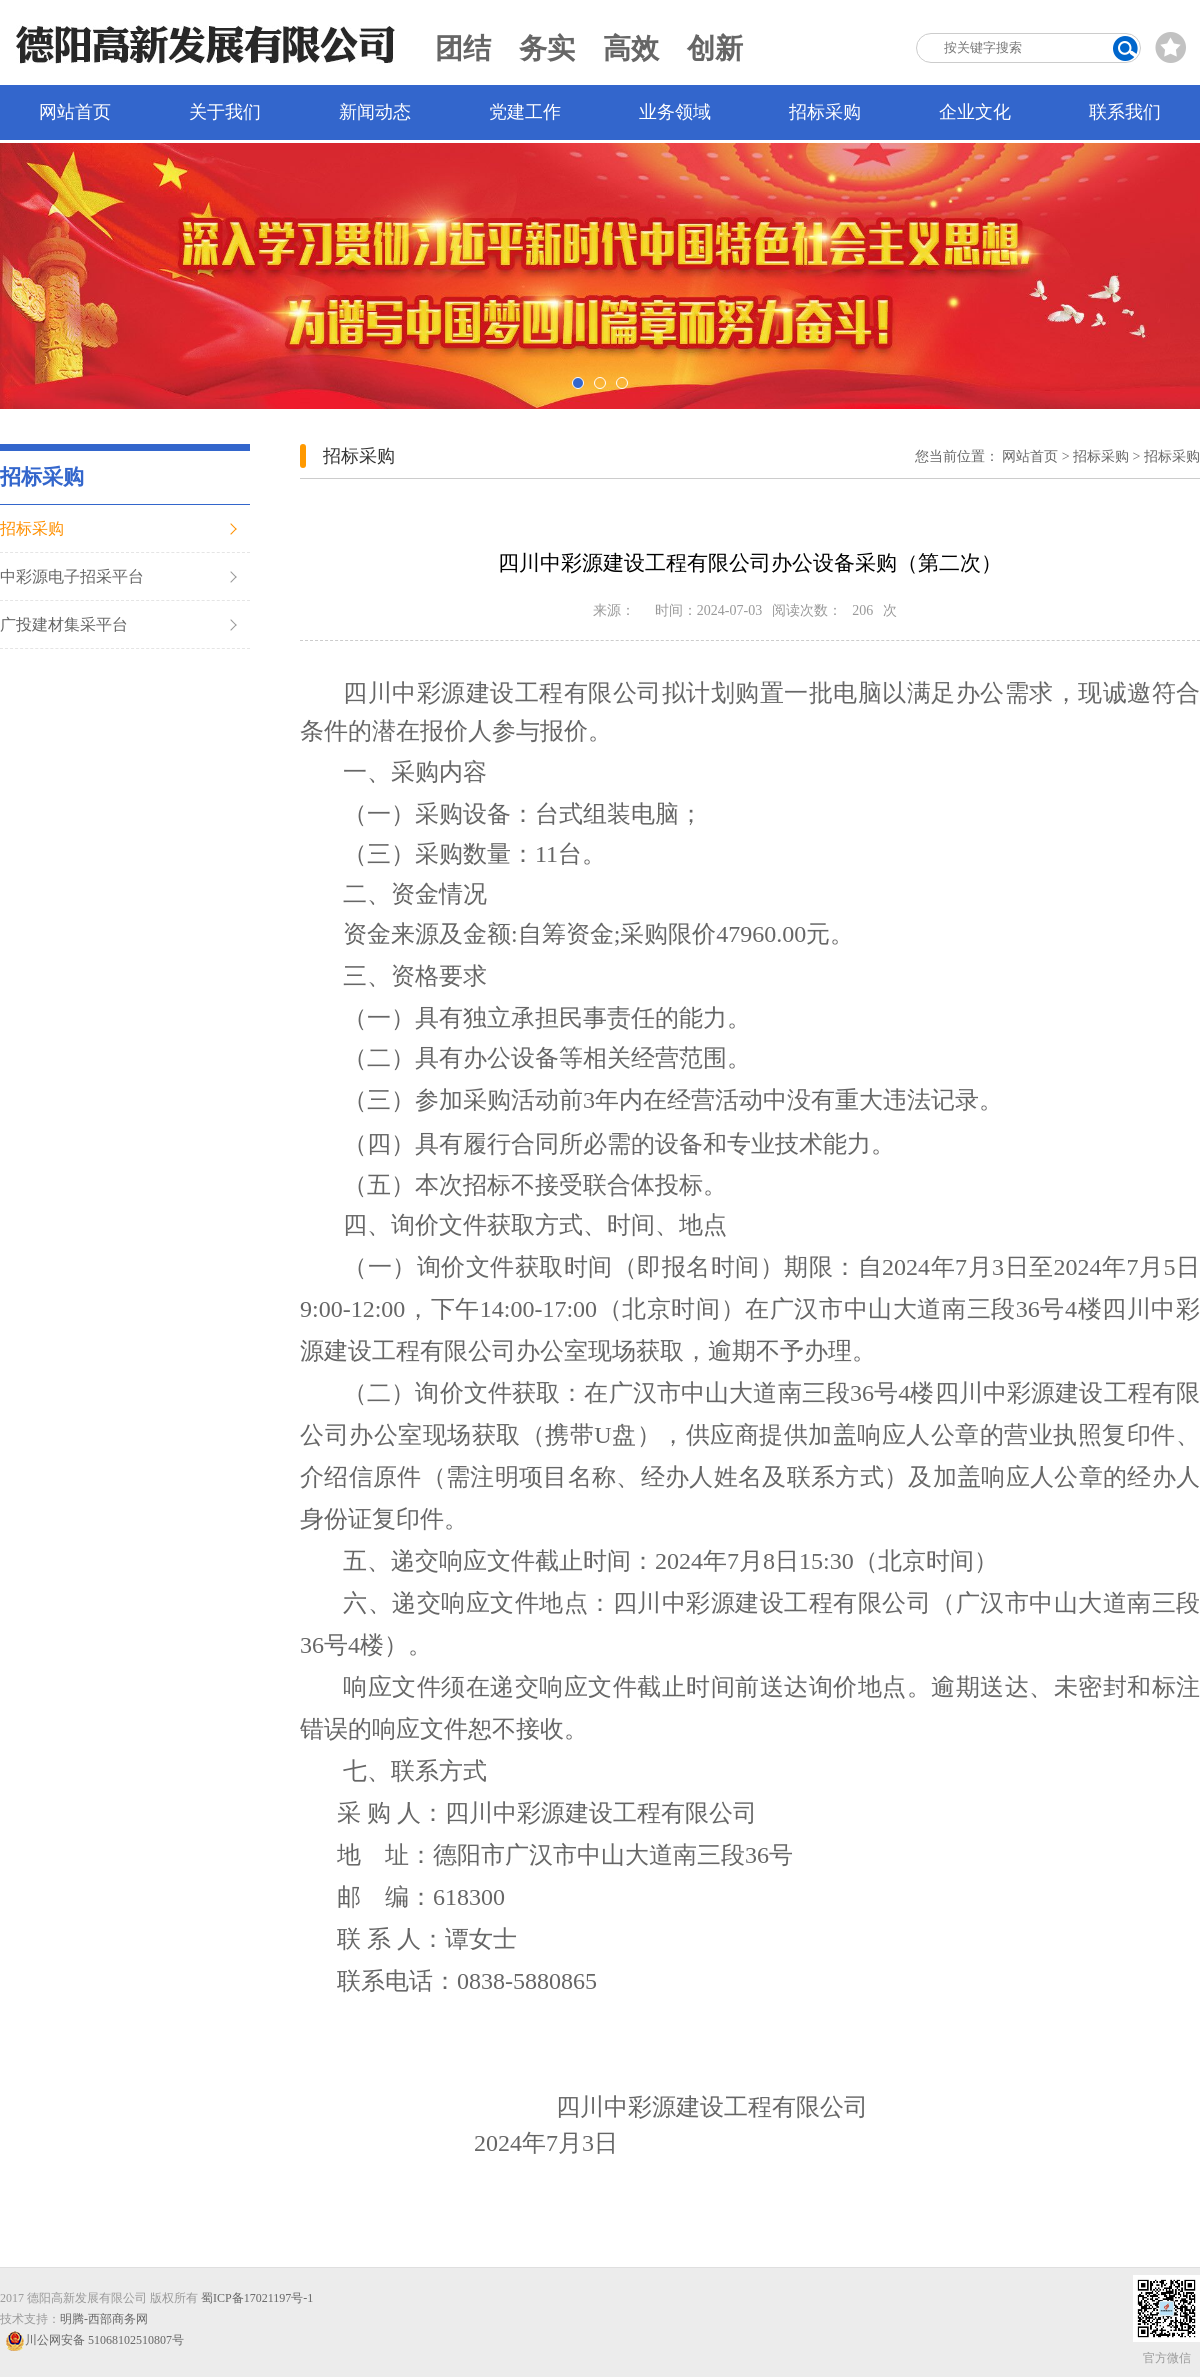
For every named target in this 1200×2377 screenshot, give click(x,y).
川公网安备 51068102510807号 (94, 2340)
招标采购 (825, 112)
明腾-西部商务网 (104, 2319)
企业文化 (975, 112)
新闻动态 (375, 112)
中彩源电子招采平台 (72, 576)
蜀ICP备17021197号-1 (257, 2298)
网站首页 (75, 112)
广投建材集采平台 (64, 624)
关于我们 (225, 112)
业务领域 (675, 112)
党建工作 (525, 112)
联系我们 (1125, 112)
